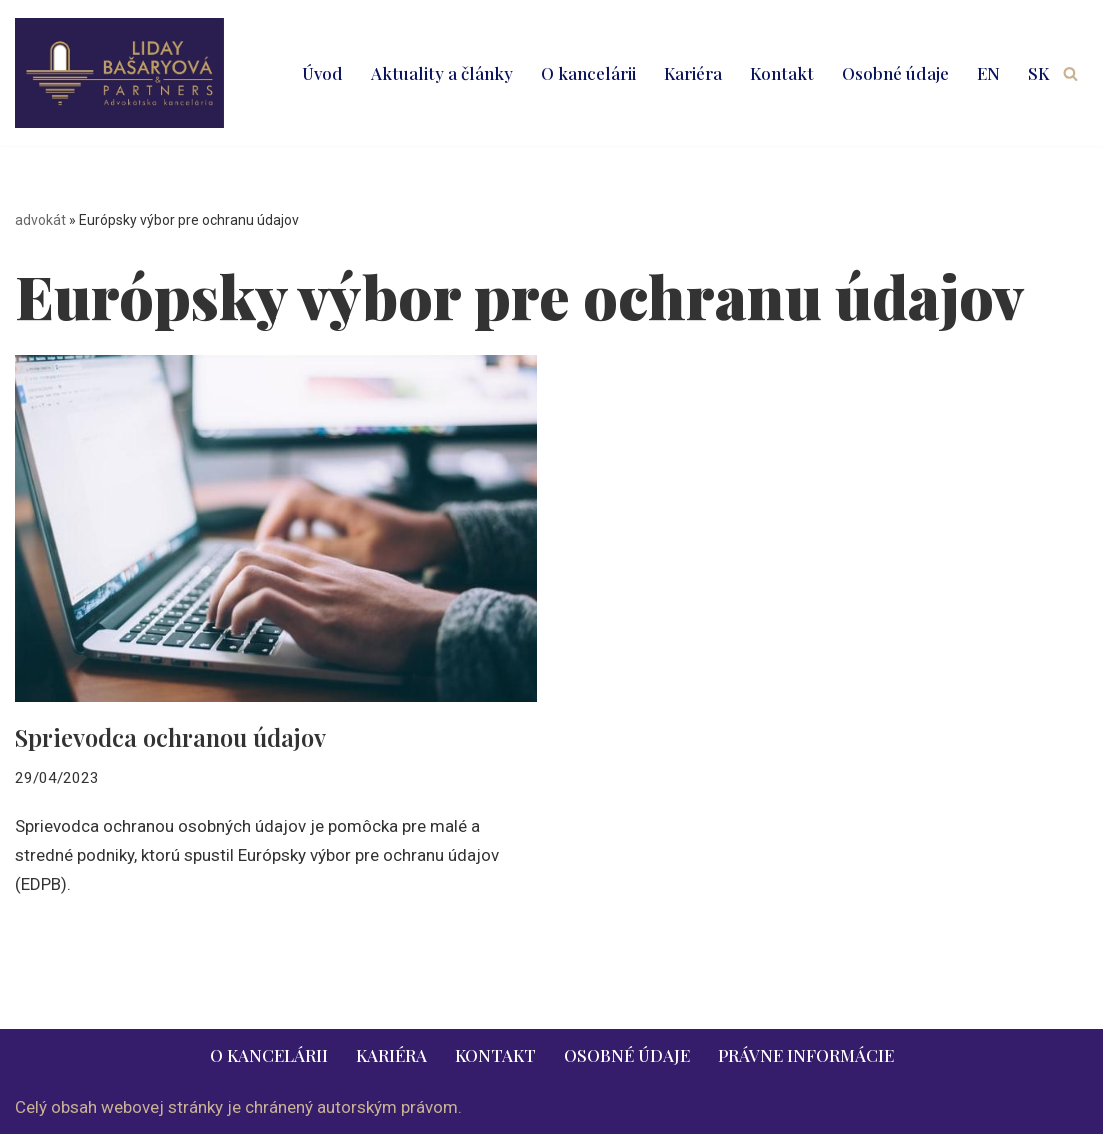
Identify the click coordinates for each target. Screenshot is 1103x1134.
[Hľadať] (1070, 73)
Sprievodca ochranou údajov (170, 737)
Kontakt (782, 73)
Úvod (322, 73)
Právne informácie (806, 1055)
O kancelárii (588, 73)
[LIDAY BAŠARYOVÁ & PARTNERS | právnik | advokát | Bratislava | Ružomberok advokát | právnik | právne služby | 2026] (119, 73)
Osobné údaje (895, 73)
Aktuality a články (442, 73)
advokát (40, 220)
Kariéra (693, 73)
